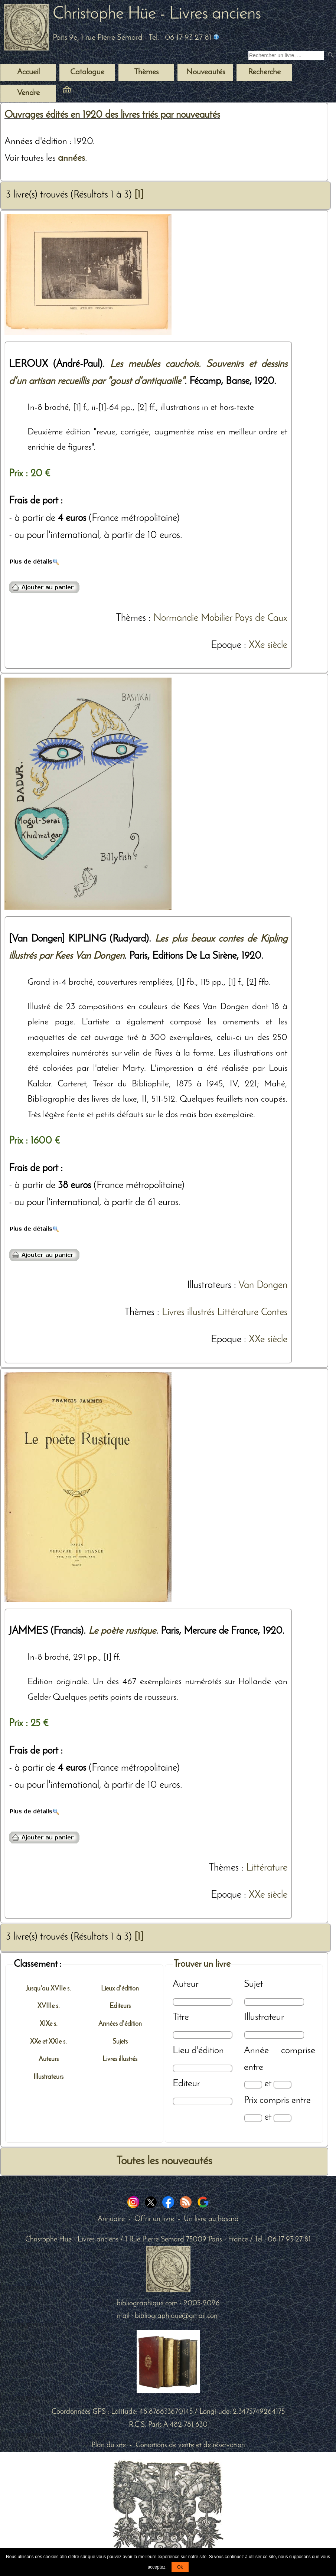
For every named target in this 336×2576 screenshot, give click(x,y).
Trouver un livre (202, 1964)
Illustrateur (264, 2017)
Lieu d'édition (198, 2051)
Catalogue (87, 72)
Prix (250, 2101)
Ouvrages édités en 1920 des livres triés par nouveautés (112, 115)
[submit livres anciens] (331, 55)
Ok (180, 2567)
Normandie (175, 618)
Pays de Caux (261, 618)
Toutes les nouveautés (164, 2161)
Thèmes (131, 618)
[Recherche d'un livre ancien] (286, 55)
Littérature (237, 1313)
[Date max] (282, 2084)
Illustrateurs (209, 1286)
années (71, 158)
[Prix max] (282, 2118)
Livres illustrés (188, 1313)
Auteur (186, 1984)
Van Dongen (262, 1286)
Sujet (253, 1984)
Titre (181, 2017)
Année (256, 2051)
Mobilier (216, 618)
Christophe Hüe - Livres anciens (157, 14)
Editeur (186, 2084)
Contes (274, 1313)
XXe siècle (268, 645)
